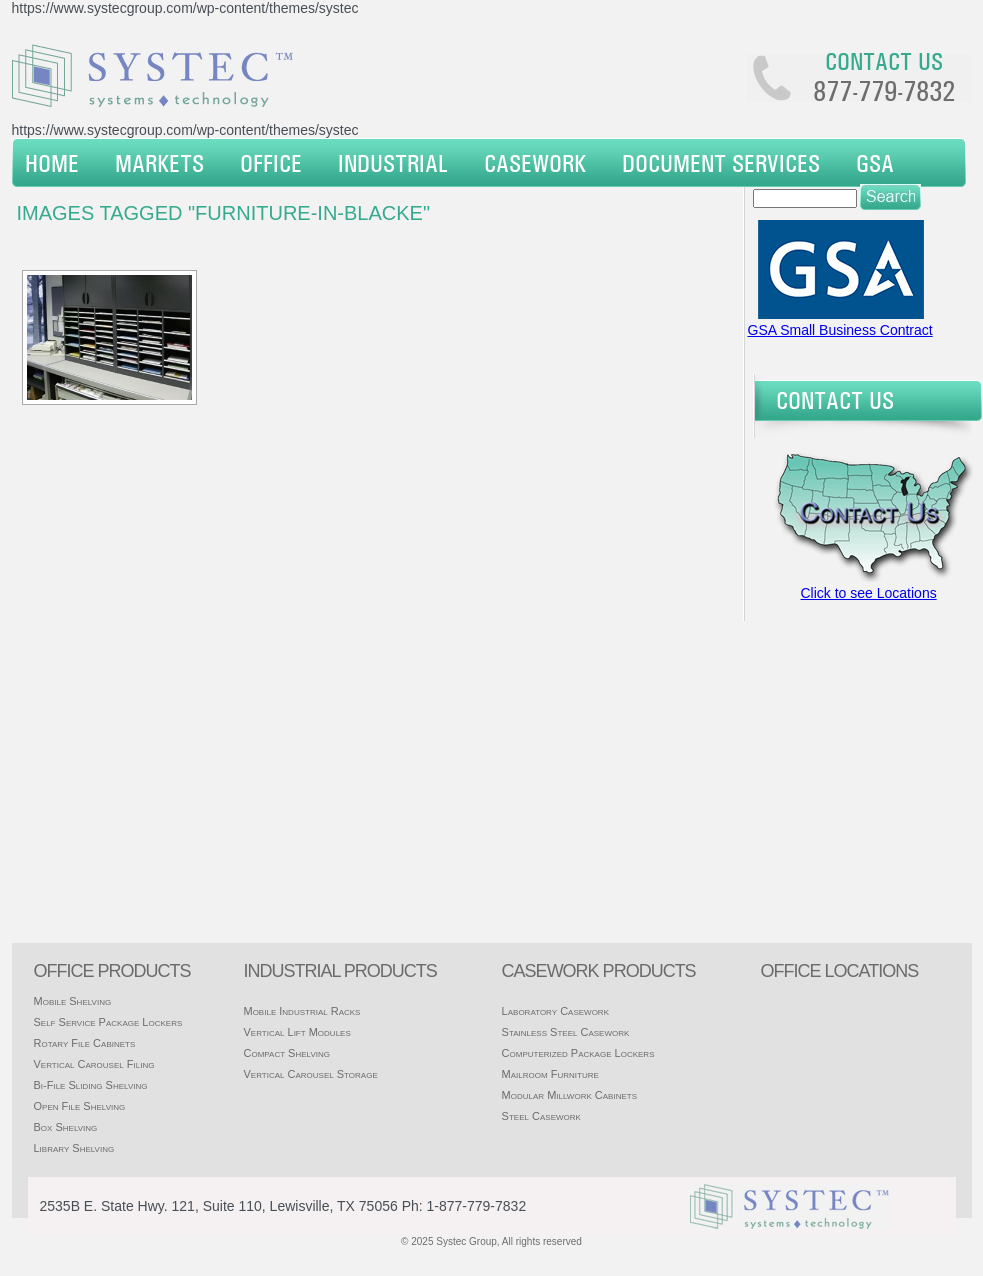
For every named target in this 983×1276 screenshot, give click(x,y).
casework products (599, 971)
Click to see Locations (869, 593)
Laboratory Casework (555, 1011)
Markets (159, 163)
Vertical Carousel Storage (310, 1074)
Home (52, 163)
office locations (840, 971)
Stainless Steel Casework (566, 1032)
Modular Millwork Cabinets (569, 1095)
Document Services (721, 163)
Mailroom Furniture (550, 1074)
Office (271, 163)
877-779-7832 (884, 91)
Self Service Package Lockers (108, 1022)
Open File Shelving (80, 1106)
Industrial (393, 163)
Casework (535, 163)
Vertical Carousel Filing (94, 1064)
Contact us (884, 61)
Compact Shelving (286, 1053)
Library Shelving (74, 1148)
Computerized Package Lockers (578, 1053)
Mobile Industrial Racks (301, 1011)
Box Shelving (66, 1127)
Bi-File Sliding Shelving (91, 1085)
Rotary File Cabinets (85, 1043)
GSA (875, 163)
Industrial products (339, 971)
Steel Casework (541, 1116)
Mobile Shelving (73, 1001)
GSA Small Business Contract (840, 330)
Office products (112, 971)
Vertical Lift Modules (296, 1032)
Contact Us (835, 400)
